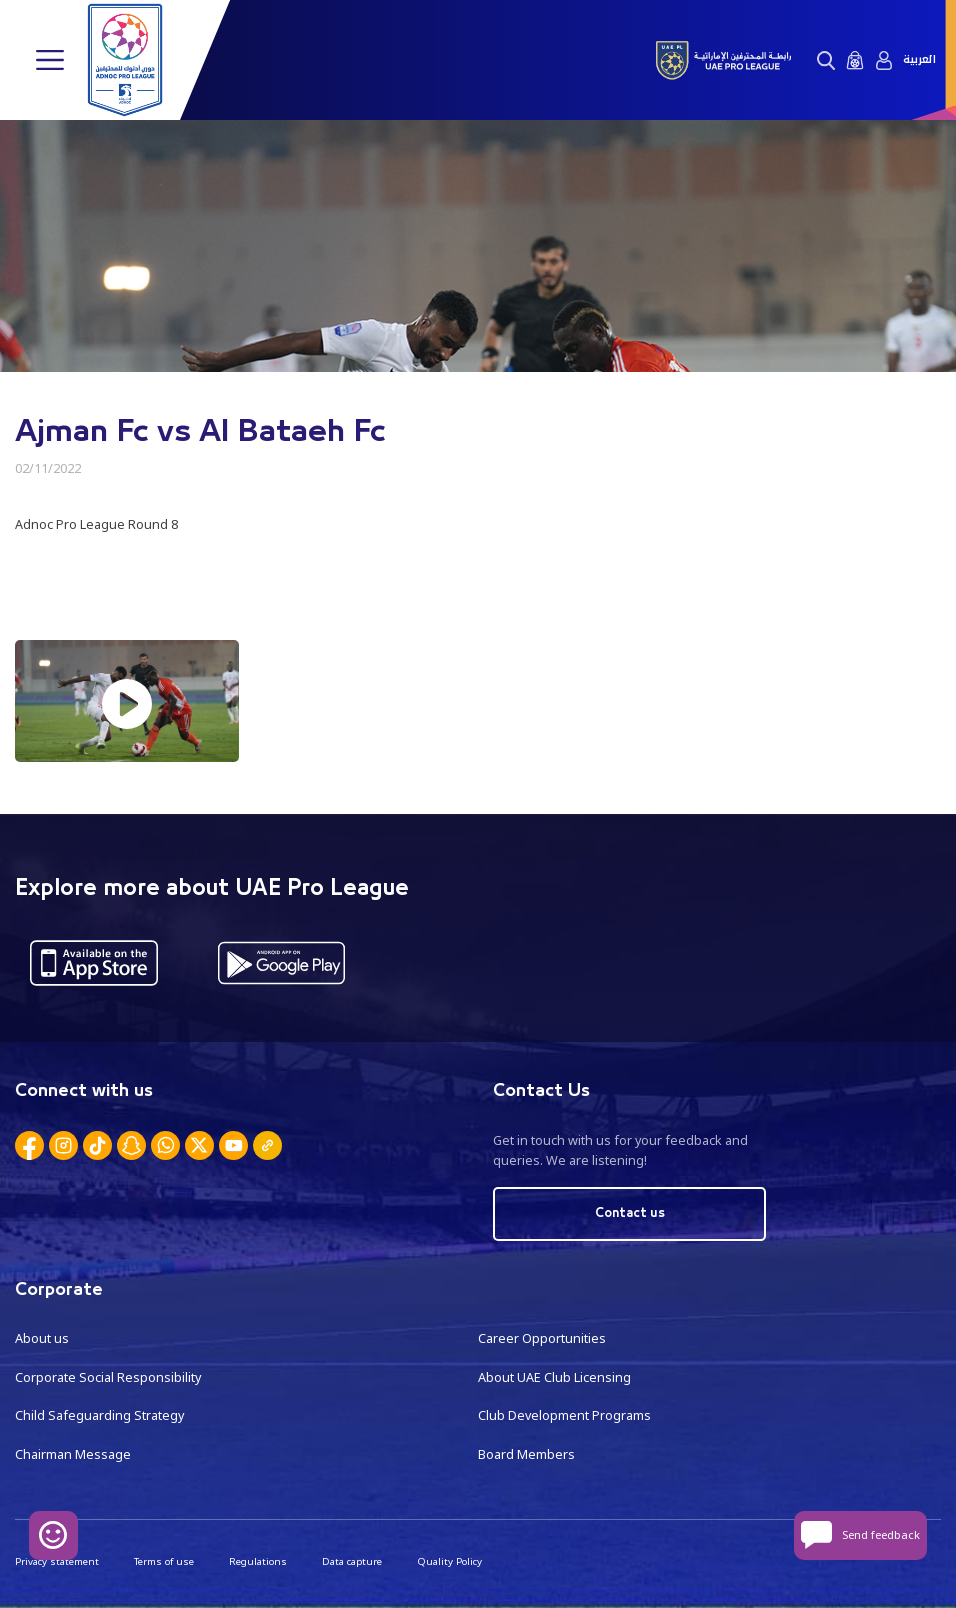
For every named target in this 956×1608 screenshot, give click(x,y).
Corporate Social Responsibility (108, 1377)
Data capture (352, 1561)
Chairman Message (73, 1454)
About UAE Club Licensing (554, 1377)
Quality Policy (449, 1561)
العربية (919, 60)
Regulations (258, 1561)
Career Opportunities (542, 1338)
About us (42, 1338)
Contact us (630, 1213)
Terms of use (164, 1561)
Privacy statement (57, 1561)
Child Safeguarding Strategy (99, 1415)
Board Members (526, 1454)
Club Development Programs (564, 1415)
